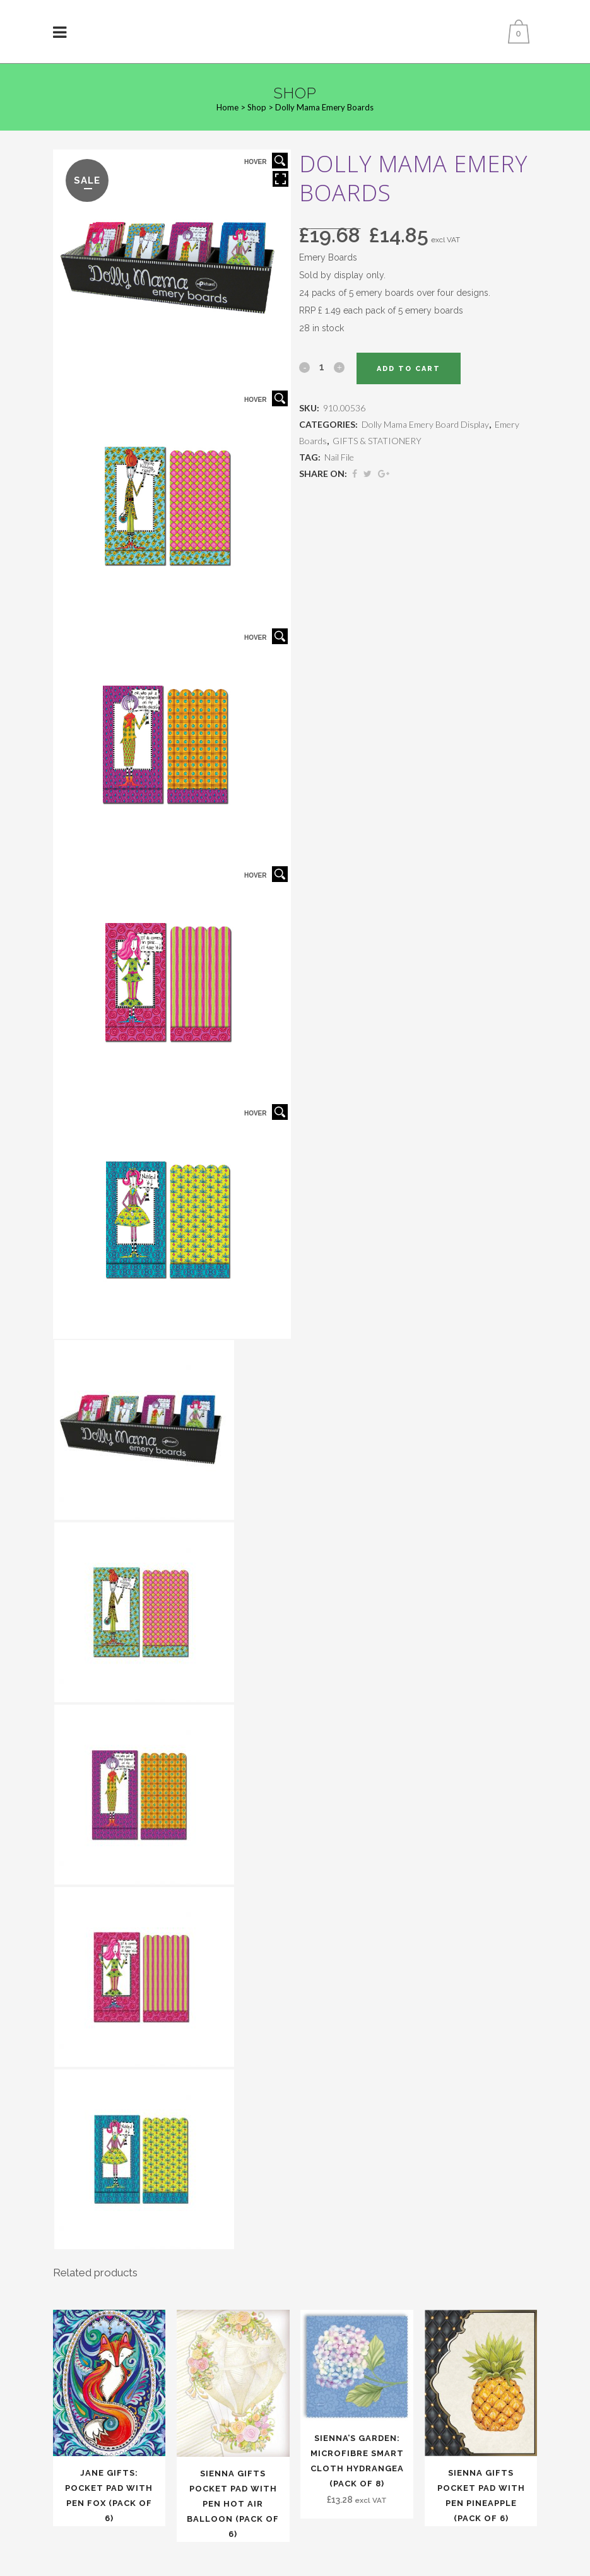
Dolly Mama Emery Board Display (425, 424)
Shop (256, 107)
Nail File (339, 457)
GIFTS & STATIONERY (377, 440)
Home (227, 107)
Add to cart (408, 369)
